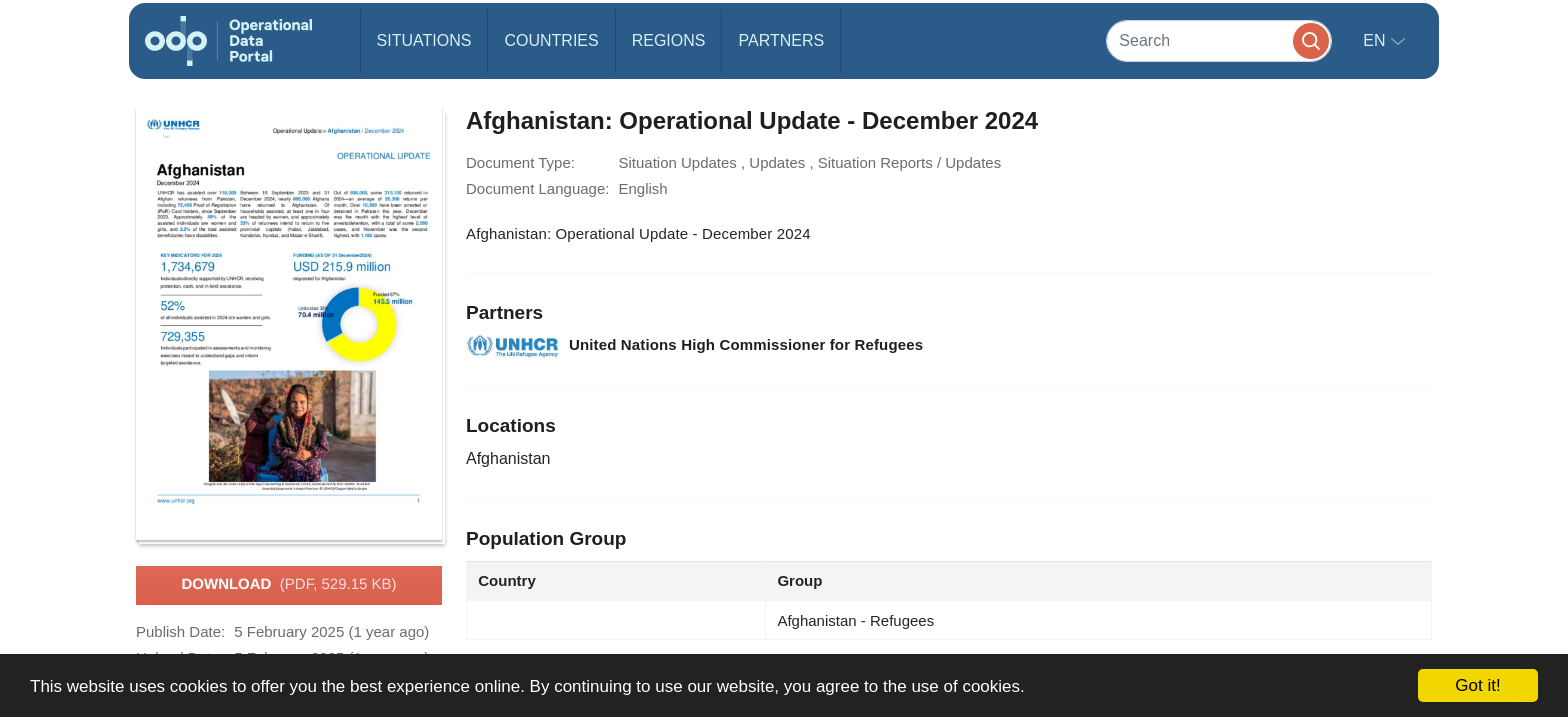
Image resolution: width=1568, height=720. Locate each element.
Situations (424, 40)
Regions (669, 40)
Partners (781, 40)
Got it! (1477, 685)
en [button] (1376, 40)
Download (288, 585)
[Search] (1219, 40)
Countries (551, 40)
